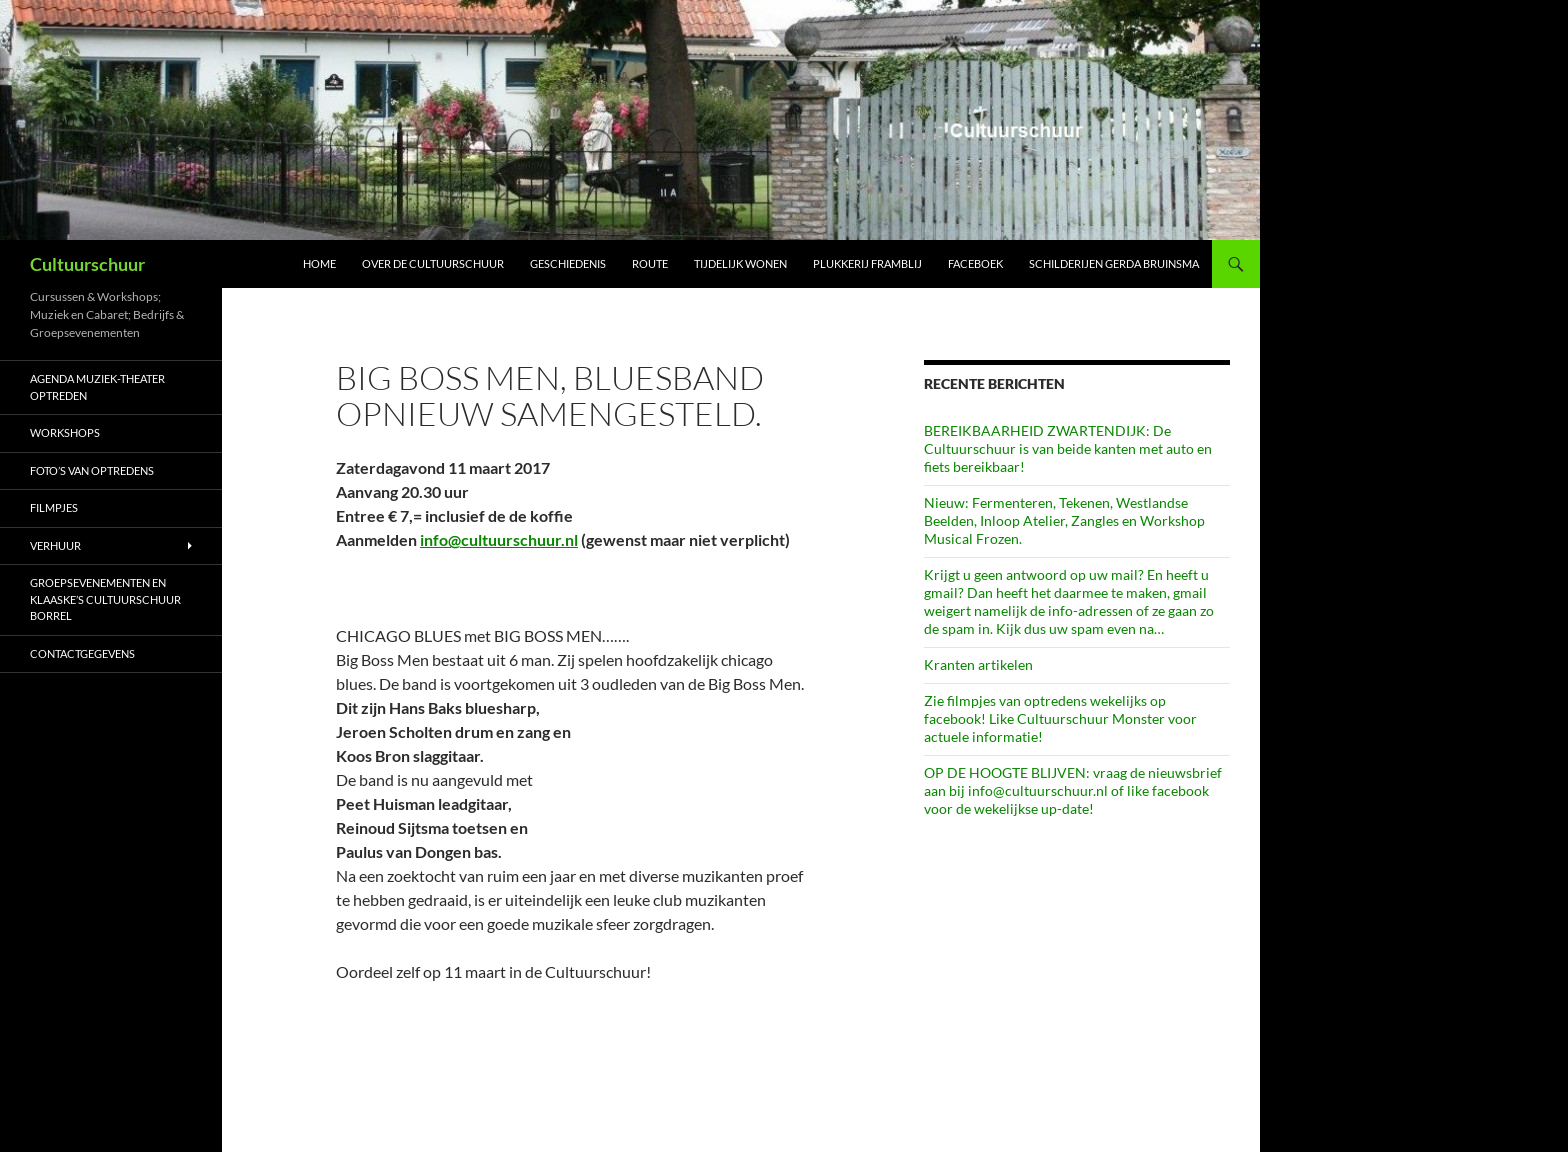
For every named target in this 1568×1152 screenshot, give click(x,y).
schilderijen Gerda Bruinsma (1114, 263)
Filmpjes (54, 507)
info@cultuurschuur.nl (499, 539)
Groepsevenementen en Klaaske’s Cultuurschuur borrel (105, 599)
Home (319, 263)
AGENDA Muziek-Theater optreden (97, 387)
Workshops (65, 432)
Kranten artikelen (978, 664)
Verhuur (55, 545)
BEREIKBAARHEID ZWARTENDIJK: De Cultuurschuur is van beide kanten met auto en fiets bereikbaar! (1068, 448)
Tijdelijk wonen (740, 263)
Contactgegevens (82, 653)
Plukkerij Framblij (867, 263)
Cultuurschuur (87, 264)
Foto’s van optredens (92, 470)
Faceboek (975, 263)
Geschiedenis (568, 263)
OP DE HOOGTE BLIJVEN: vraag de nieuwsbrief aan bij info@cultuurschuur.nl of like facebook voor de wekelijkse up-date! (1073, 790)
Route (650, 263)
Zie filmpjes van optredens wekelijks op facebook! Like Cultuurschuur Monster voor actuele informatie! (1060, 718)
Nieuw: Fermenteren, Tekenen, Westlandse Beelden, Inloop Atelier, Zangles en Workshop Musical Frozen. (1064, 520)
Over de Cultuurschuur (433, 263)
